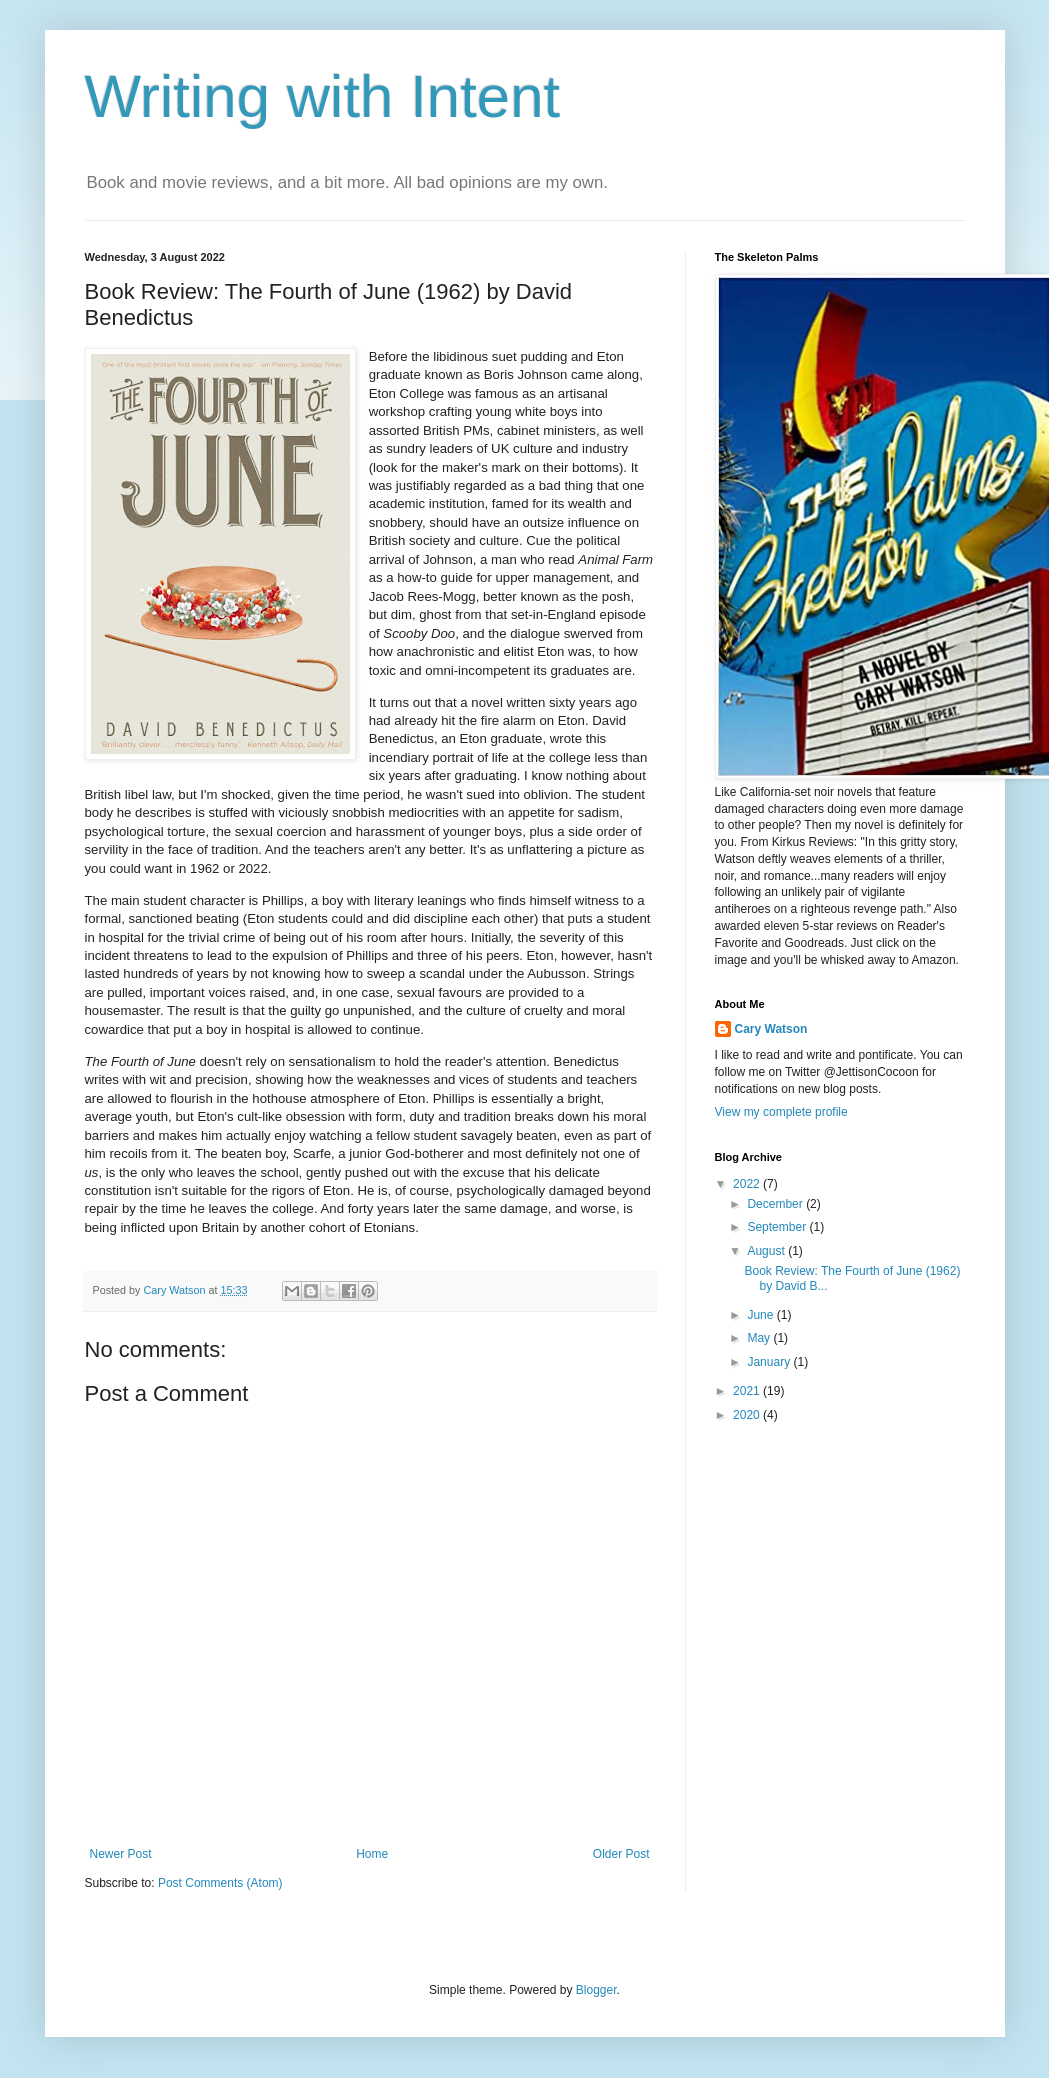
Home (372, 1854)
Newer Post (121, 1854)
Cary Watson (771, 1029)
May (760, 1338)
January (770, 1362)
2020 (748, 1415)
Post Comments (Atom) (220, 1883)
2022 (748, 1184)
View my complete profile (781, 1112)
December (776, 1204)
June (761, 1315)
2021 (748, 1391)
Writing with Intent (323, 96)
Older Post (621, 1854)
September (778, 1227)
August (767, 1251)
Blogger (596, 1990)
